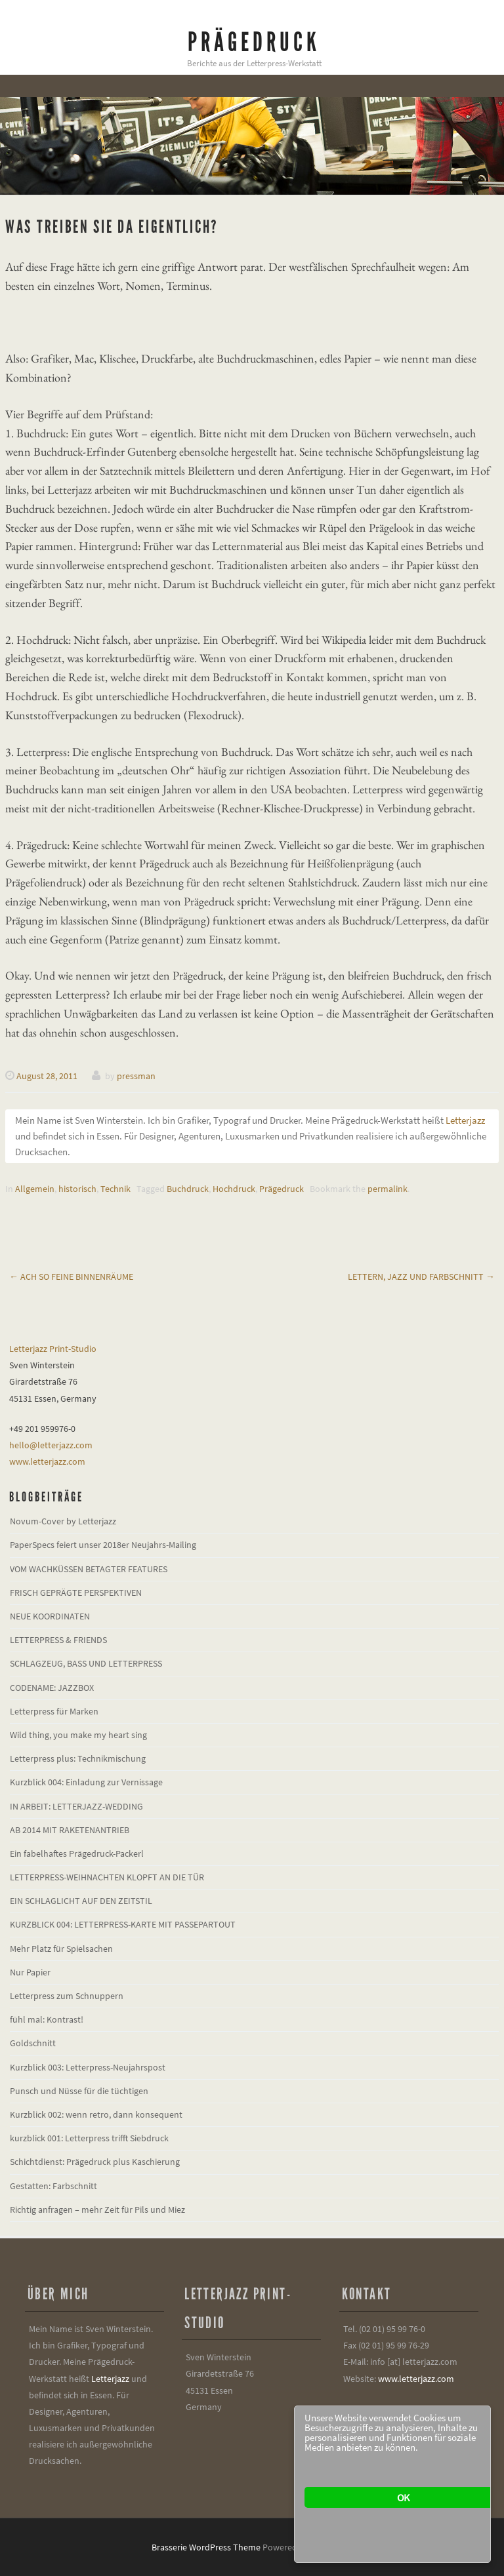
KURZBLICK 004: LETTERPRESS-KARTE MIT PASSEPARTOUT (123, 1924)
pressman (136, 1076)
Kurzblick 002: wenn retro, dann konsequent (96, 2114)
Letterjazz (465, 1120)
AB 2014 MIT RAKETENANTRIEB (69, 1830)
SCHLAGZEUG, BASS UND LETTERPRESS (86, 1663)
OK (403, 2497)
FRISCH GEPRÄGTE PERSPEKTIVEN (76, 1592)
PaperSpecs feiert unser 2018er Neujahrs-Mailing (103, 1545)
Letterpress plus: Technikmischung (78, 1758)
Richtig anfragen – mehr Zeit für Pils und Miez (97, 2209)
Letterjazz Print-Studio (52, 1349)
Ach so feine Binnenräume (71, 1276)
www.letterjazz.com (47, 1461)
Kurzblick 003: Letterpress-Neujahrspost (87, 2067)
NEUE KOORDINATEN (50, 1616)
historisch (77, 1189)
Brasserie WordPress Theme (206, 2547)
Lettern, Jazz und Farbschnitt (421, 1276)
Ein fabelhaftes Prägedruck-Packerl (77, 1853)
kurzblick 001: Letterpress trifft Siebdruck (89, 2138)
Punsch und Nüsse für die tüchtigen (79, 2091)
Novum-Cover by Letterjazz (63, 1521)
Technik (115, 1189)
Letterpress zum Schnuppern (66, 1996)
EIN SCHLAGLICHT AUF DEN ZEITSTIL (81, 1901)
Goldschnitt (33, 2043)
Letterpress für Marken (54, 1711)
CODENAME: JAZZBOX (52, 1688)
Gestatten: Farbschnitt (53, 2186)
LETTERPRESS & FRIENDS (58, 1640)
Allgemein (34, 1189)
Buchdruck (188, 1189)
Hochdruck (234, 1189)
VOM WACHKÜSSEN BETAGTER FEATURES (88, 1569)
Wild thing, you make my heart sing (78, 1735)
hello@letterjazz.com (51, 1445)
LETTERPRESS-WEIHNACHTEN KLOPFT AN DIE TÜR (107, 1877)
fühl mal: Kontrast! (46, 2019)
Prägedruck (254, 42)
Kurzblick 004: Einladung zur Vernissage (86, 1782)
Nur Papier (30, 1972)
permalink (388, 1189)
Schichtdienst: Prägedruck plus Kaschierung (95, 2162)
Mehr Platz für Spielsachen (61, 1948)
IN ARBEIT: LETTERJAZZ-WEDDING (76, 1806)
